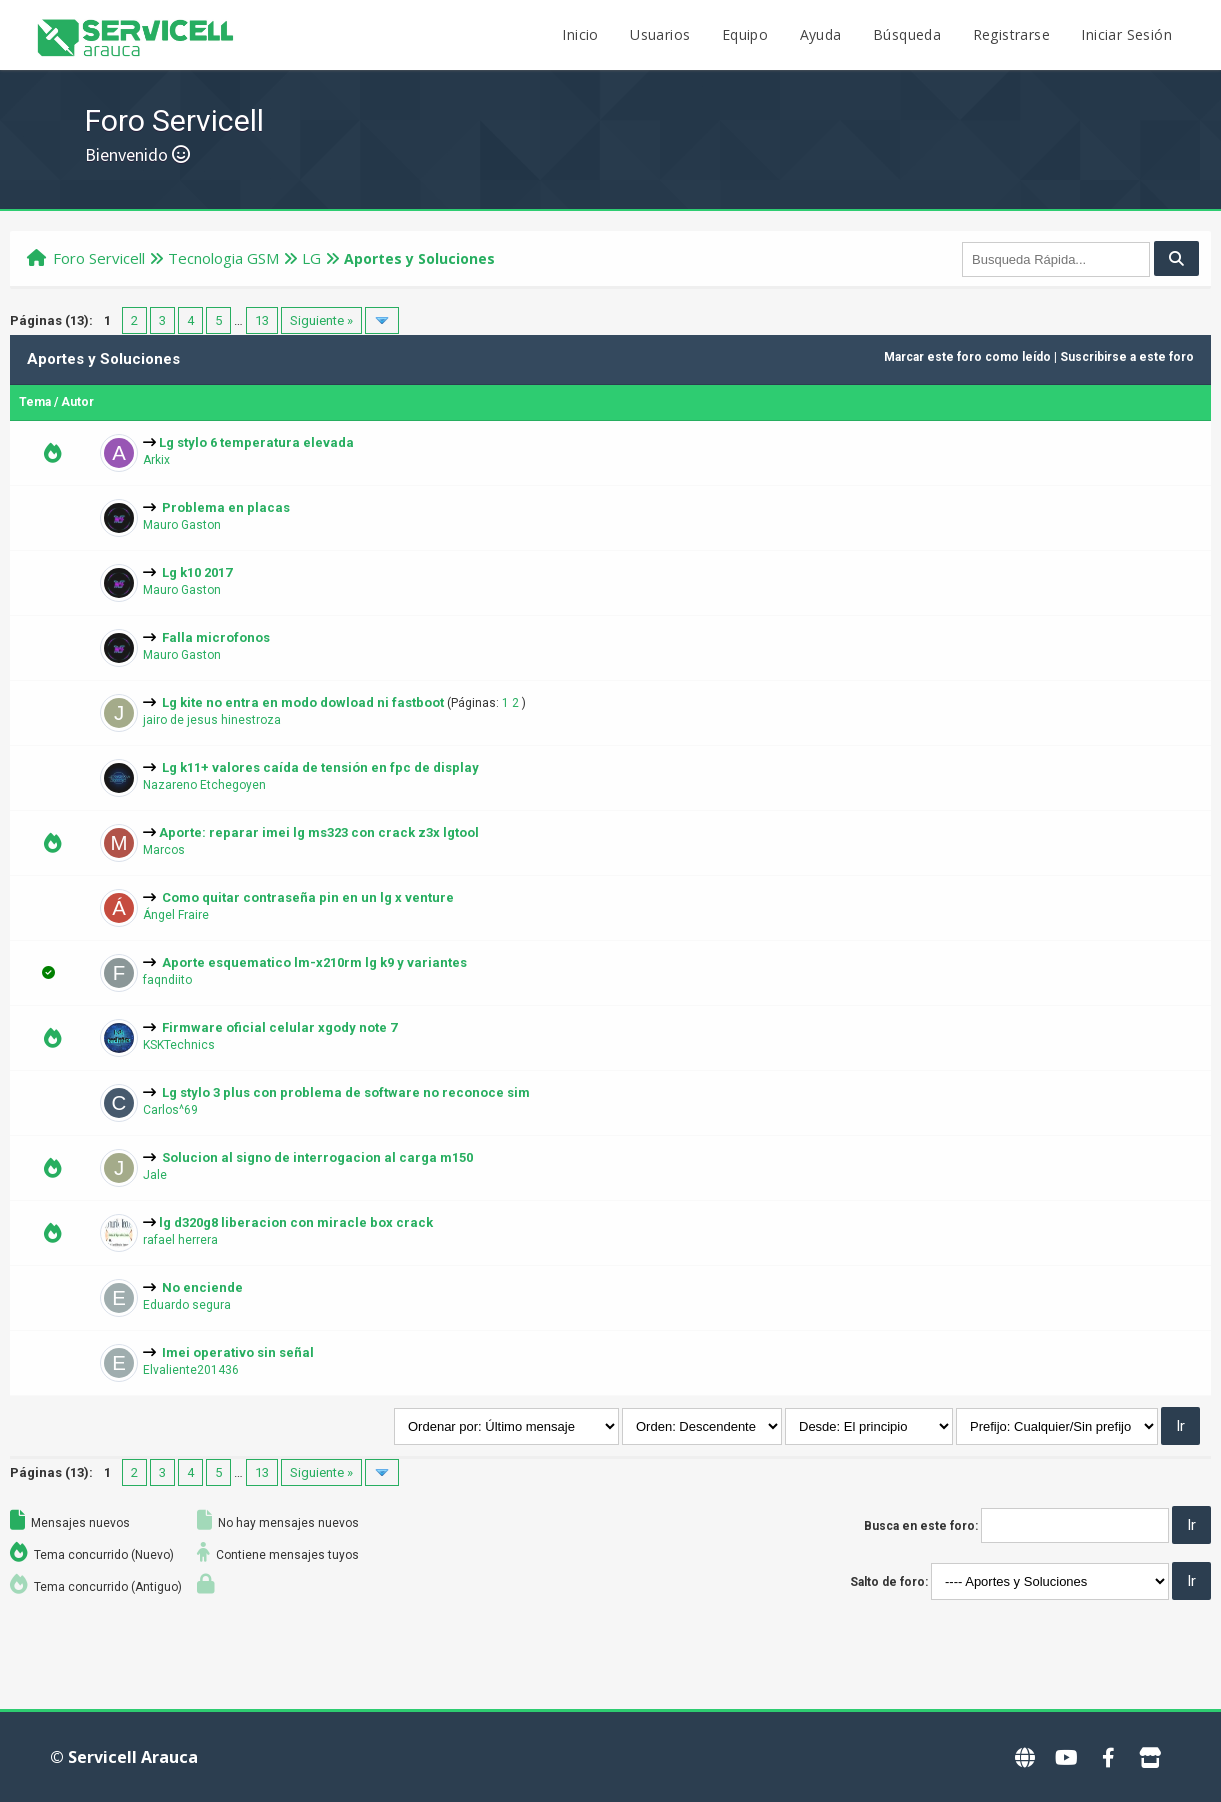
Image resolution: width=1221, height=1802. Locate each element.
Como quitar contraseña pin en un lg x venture (308, 897)
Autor (77, 402)
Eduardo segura (187, 1305)
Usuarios (660, 34)
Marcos (164, 850)
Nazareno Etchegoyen (204, 785)
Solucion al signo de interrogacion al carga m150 (317, 1157)
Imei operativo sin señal (238, 1352)
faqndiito (167, 980)
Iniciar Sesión (1126, 34)
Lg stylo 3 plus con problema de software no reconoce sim (346, 1092)
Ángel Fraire (176, 915)
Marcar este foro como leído (967, 357)
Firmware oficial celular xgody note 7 (279, 1027)
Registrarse (1011, 34)
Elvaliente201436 (191, 1370)
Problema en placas (226, 507)
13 (262, 320)
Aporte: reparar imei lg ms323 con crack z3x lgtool (319, 832)
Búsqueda (907, 34)
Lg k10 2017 (197, 572)
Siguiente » (321, 320)
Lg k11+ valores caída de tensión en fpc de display (320, 767)
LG (311, 258)
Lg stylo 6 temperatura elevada (256, 442)
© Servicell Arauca (124, 1757)
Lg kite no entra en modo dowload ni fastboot (303, 702)
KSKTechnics (179, 1045)
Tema (35, 402)
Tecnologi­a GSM (223, 258)
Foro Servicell (99, 258)
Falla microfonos (216, 637)
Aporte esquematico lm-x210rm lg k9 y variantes (314, 962)
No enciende (202, 1287)
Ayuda (821, 34)
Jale (155, 1175)
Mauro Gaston (182, 525)
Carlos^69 (170, 1110)
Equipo (745, 34)
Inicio (580, 34)
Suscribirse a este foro (1127, 357)
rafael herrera (180, 1240)
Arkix (156, 460)
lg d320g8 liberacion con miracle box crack (296, 1222)
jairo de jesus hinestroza (212, 720)
